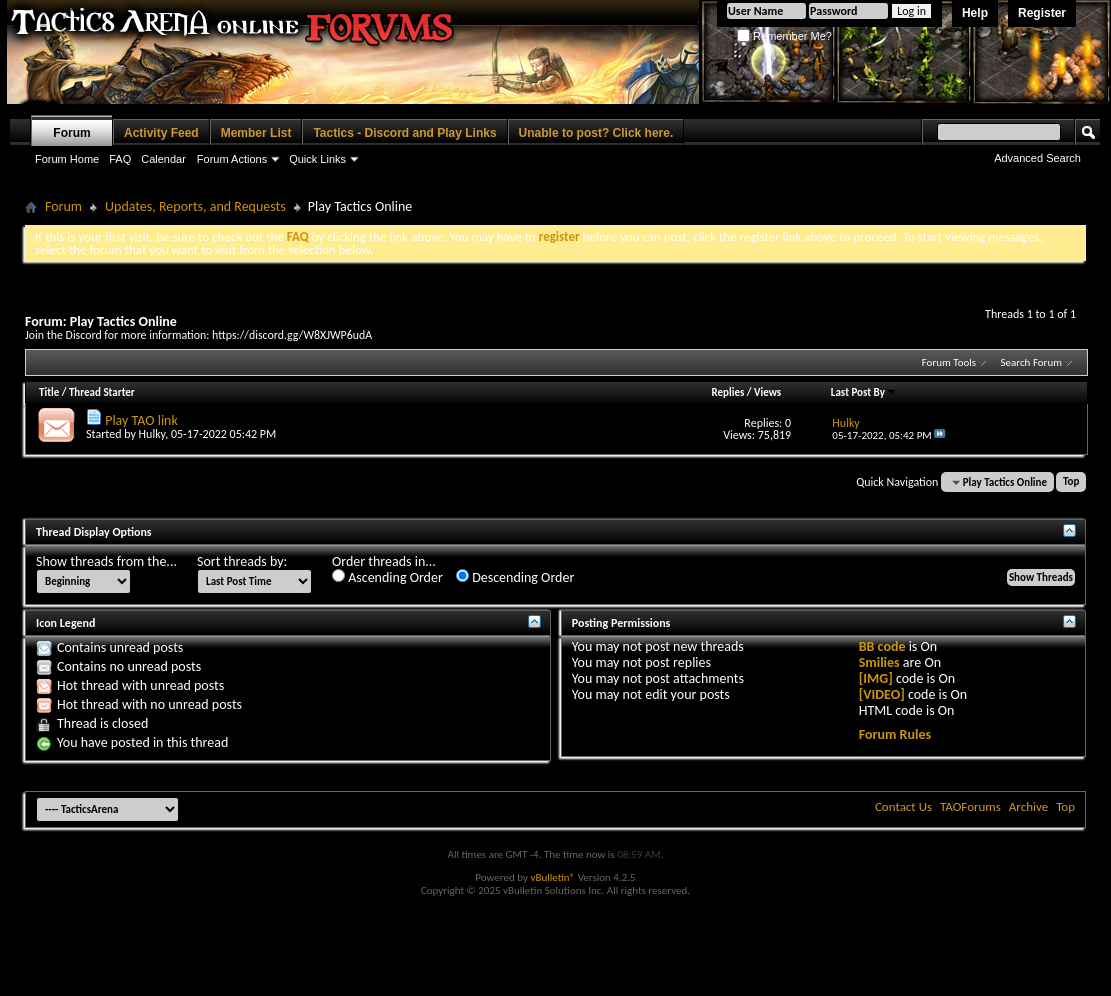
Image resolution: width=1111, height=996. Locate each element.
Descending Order (515, 577)
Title (49, 392)
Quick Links (317, 159)
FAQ (120, 159)
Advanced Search (1037, 158)
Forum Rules (895, 734)
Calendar (163, 159)
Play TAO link (141, 420)
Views (767, 392)
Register (1042, 13)
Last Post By (864, 392)
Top (1071, 482)
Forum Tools (949, 362)
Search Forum (1032, 362)
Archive (1028, 806)
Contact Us (903, 806)
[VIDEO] (882, 694)
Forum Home (67, 159)
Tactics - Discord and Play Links (404, 133)
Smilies (879, 662)
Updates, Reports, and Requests (195, 206)
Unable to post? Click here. (596, 133)
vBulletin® (552, 877)
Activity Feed (161, 133)
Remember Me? (784, 36)
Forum (71, 133)
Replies (728, 392)
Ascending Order (387, 577)
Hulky (152, 434)
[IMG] (876, 678)
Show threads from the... (106, 562)
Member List (256, 133)
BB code (882, 646)
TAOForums (970, 806)
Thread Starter (102, 392)
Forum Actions (232, 159)
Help (975, 13)
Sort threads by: (242, 562)
